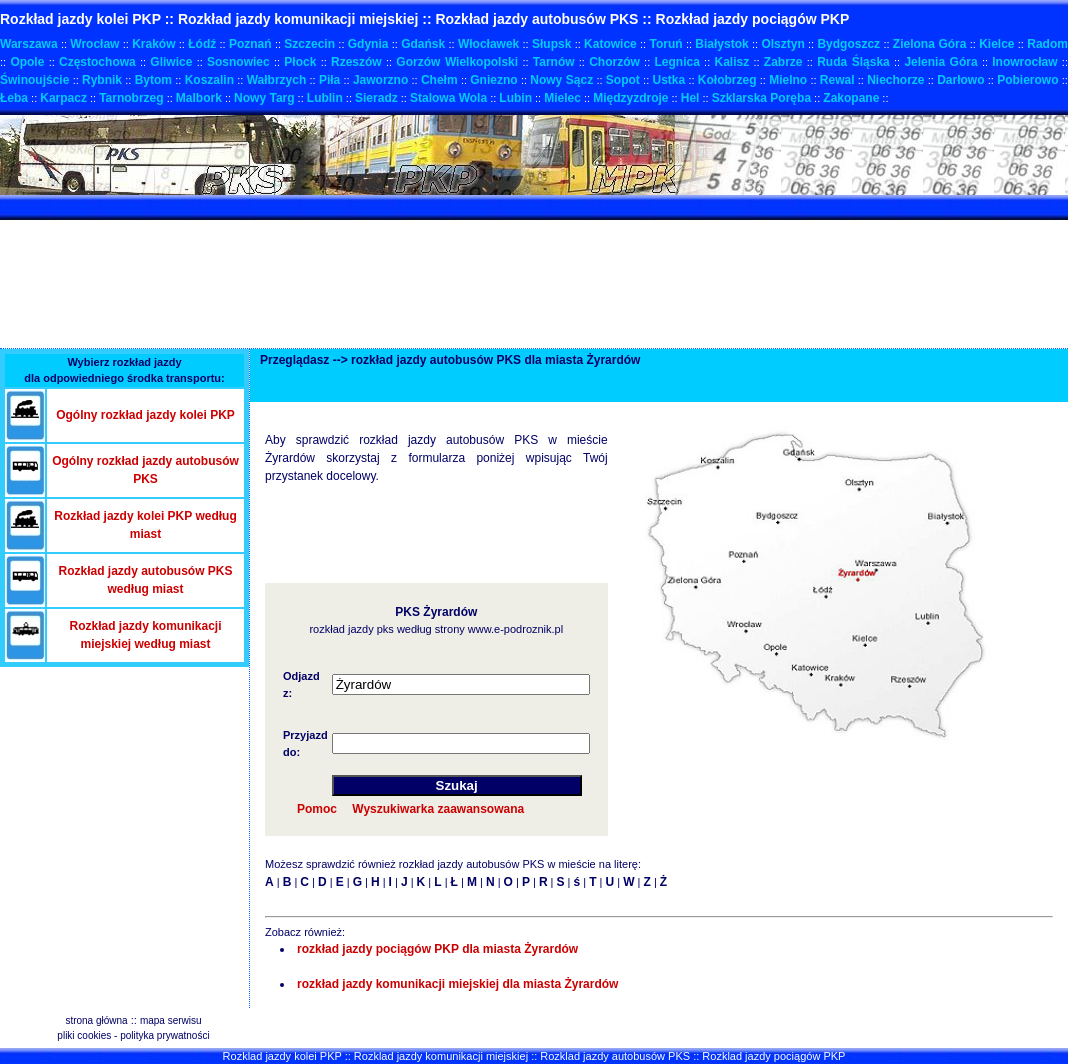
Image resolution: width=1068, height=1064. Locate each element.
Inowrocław (1024, 62)
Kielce (996, 44)
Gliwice (171, 62)
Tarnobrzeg (131, 98)
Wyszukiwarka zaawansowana (438, 809)
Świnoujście (34, 80)
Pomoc (317, 809)
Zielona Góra (930, 44)
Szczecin (309, 44)
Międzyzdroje (630, 98)
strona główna (96, 1020)
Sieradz (376, 98)
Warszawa (29, 44)
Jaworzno (380, 80)
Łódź (202, 44)
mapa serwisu (171, 1020)
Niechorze (895, 80)
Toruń (665, 44)
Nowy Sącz (561, 80)
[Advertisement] (364, 207)
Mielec (562, 98)
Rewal (837, 80)
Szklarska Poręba (761, 98)
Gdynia (368, 44)
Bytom (153, 80)
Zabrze (783, 62)
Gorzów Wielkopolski (457, 62)
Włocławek (488, 44)
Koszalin (209, 80)
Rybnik (102, 80)
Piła (329, 80)
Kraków (153, 44)
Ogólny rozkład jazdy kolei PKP (145, 415)
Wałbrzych (277, 80)
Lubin (515, 98)
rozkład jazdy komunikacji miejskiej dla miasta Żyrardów (457, 984)
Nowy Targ (264, 98)
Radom (1047, 44)
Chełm (439, 80)
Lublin (325, 98)
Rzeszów (356, 62)
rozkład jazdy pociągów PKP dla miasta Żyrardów (437, 949)
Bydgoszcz (848, 44)
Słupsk (551, 44)
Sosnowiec (238, 62)
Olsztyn (782, 44)
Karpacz (63, 98)
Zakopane (851, 98)
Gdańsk (423, 44)
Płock (300, 62)
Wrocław (94, 44)
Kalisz (732, 62)
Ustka (669, 80)
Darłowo (960, 80)
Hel (690, 98)
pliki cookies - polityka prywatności (133, 1035)
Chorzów (614, 62)
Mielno (788, 80)
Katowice (610, 44)
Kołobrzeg (727, 80)
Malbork (199, 98)
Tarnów (554, 62)
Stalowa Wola (448, 98)
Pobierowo (1027, 80)
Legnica (677, 62)
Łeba (14, 98)
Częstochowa (97, 62)
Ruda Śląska (853, 62)
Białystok (721, 44)
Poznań (250, 44)
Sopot (623, 80)
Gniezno (493, 80)
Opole (27, 62)
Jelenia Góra (940, 62)
